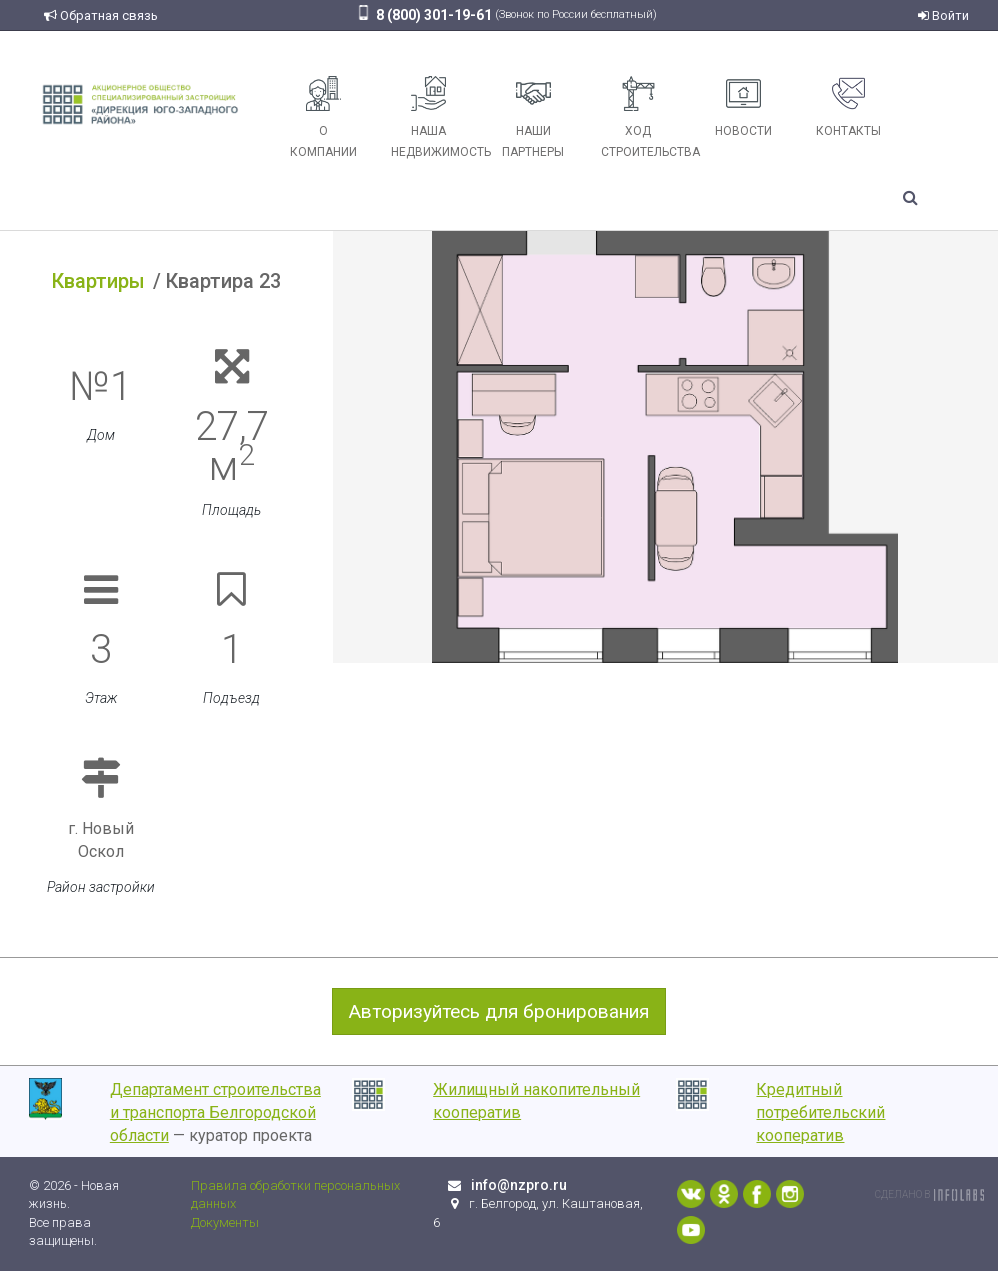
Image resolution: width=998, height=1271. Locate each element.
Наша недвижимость (436, 117)
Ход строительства (646, 117)
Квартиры (98, 281)
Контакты (848, 107)
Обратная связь (101, 15)
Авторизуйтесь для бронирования (499, 1011)
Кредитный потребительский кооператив (820, 1112)
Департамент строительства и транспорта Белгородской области (215, 1112)
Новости (743, 107)
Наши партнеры (533, 117)
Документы (225, 1222)
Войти (943, 15)
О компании (323, 117)
